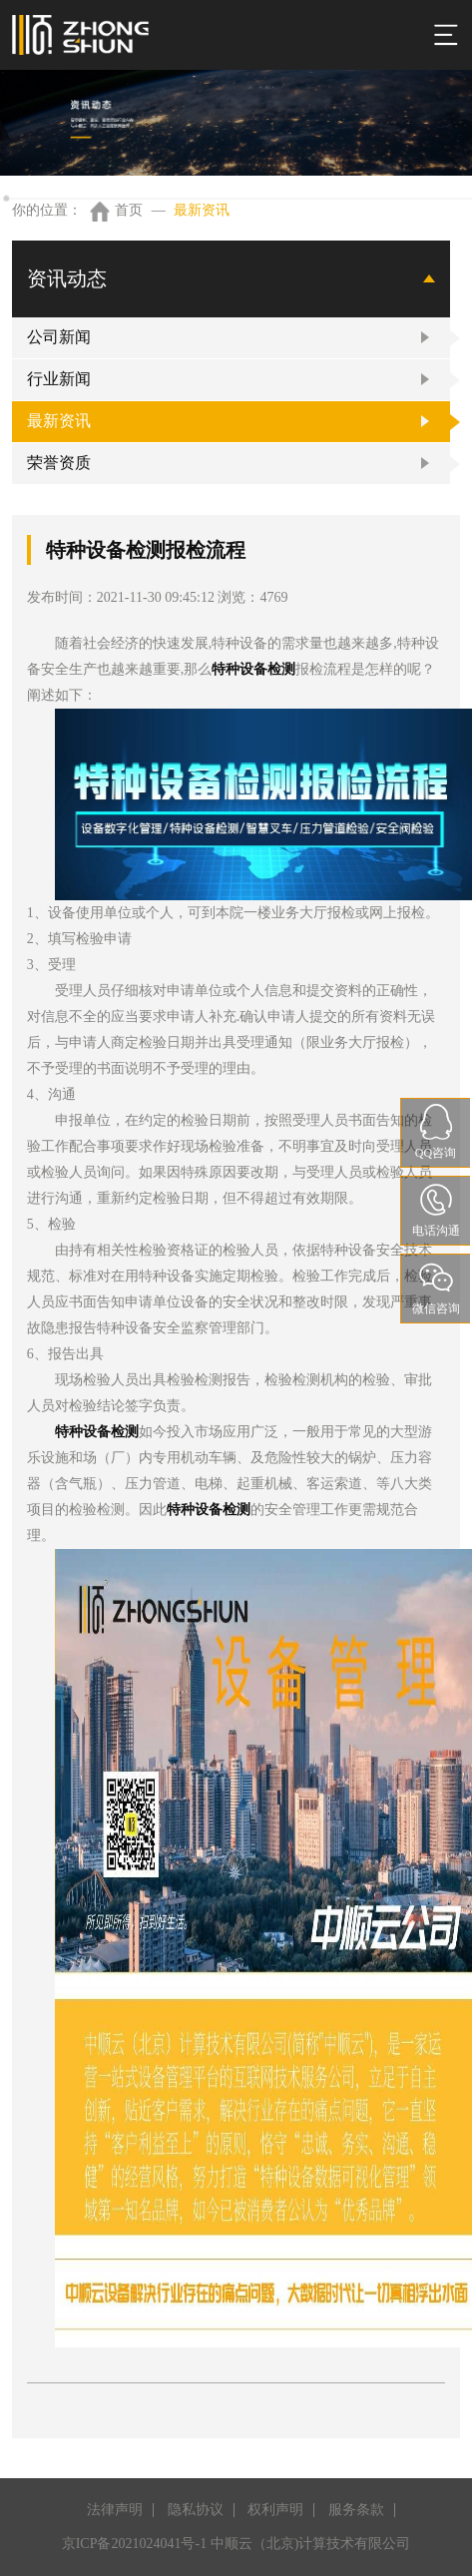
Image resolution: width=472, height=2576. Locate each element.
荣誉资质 (59, 462)
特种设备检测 (253, 669)
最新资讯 (202, 210)
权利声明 (275, 2509)
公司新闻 (59, 336)
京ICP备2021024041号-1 (134, 2543)
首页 (129, 210)
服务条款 (356, 2509)
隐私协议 (196, 2509)
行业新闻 (59, 378)
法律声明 (115, 2509)
